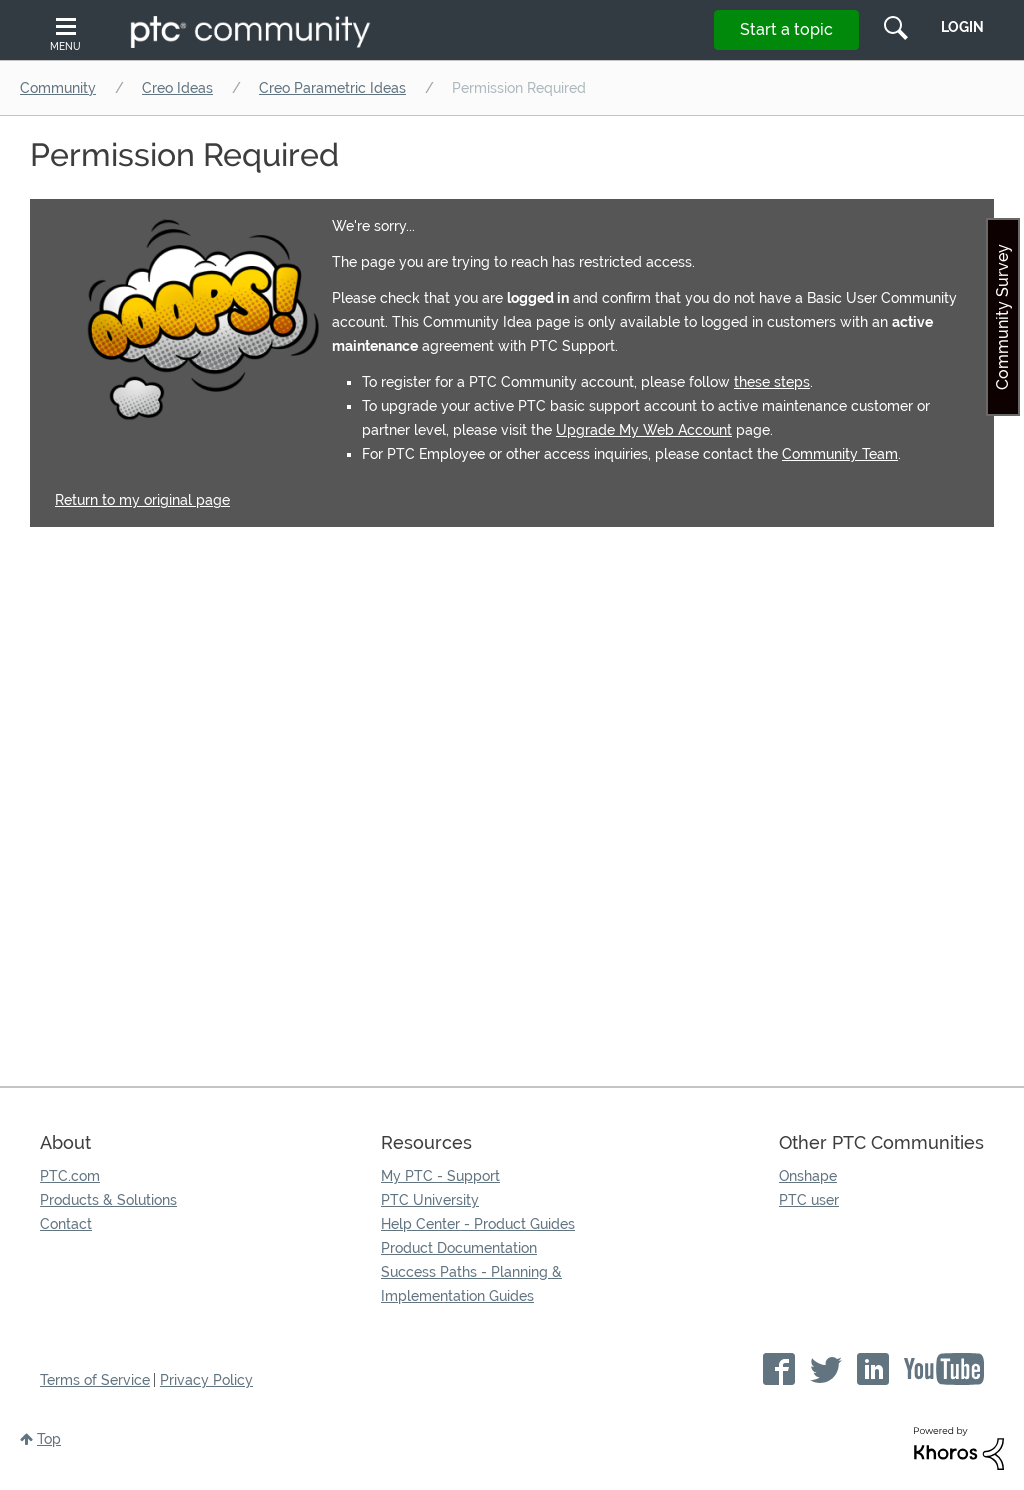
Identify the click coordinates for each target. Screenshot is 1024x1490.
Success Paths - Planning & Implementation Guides (471, 1284)
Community (58, 88)
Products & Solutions (108, 1200)
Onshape (808, 1176)
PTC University (430, 1200)
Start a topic (786, 29)
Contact (66, 1224)
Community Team (840, 454)
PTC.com (70, 1176)
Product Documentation (459, 1248)
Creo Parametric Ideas (332, 88)
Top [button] (49, 1439)
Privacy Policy (206, 1380)
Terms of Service (95, 1380)
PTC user (809, 1200)
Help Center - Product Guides (478, 1224)
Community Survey (1002, 317)
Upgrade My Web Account (644, 430)
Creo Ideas (177, 88)
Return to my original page (142, 500)
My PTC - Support (440, 1176)
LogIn (962, 27)
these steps (772, 382)
